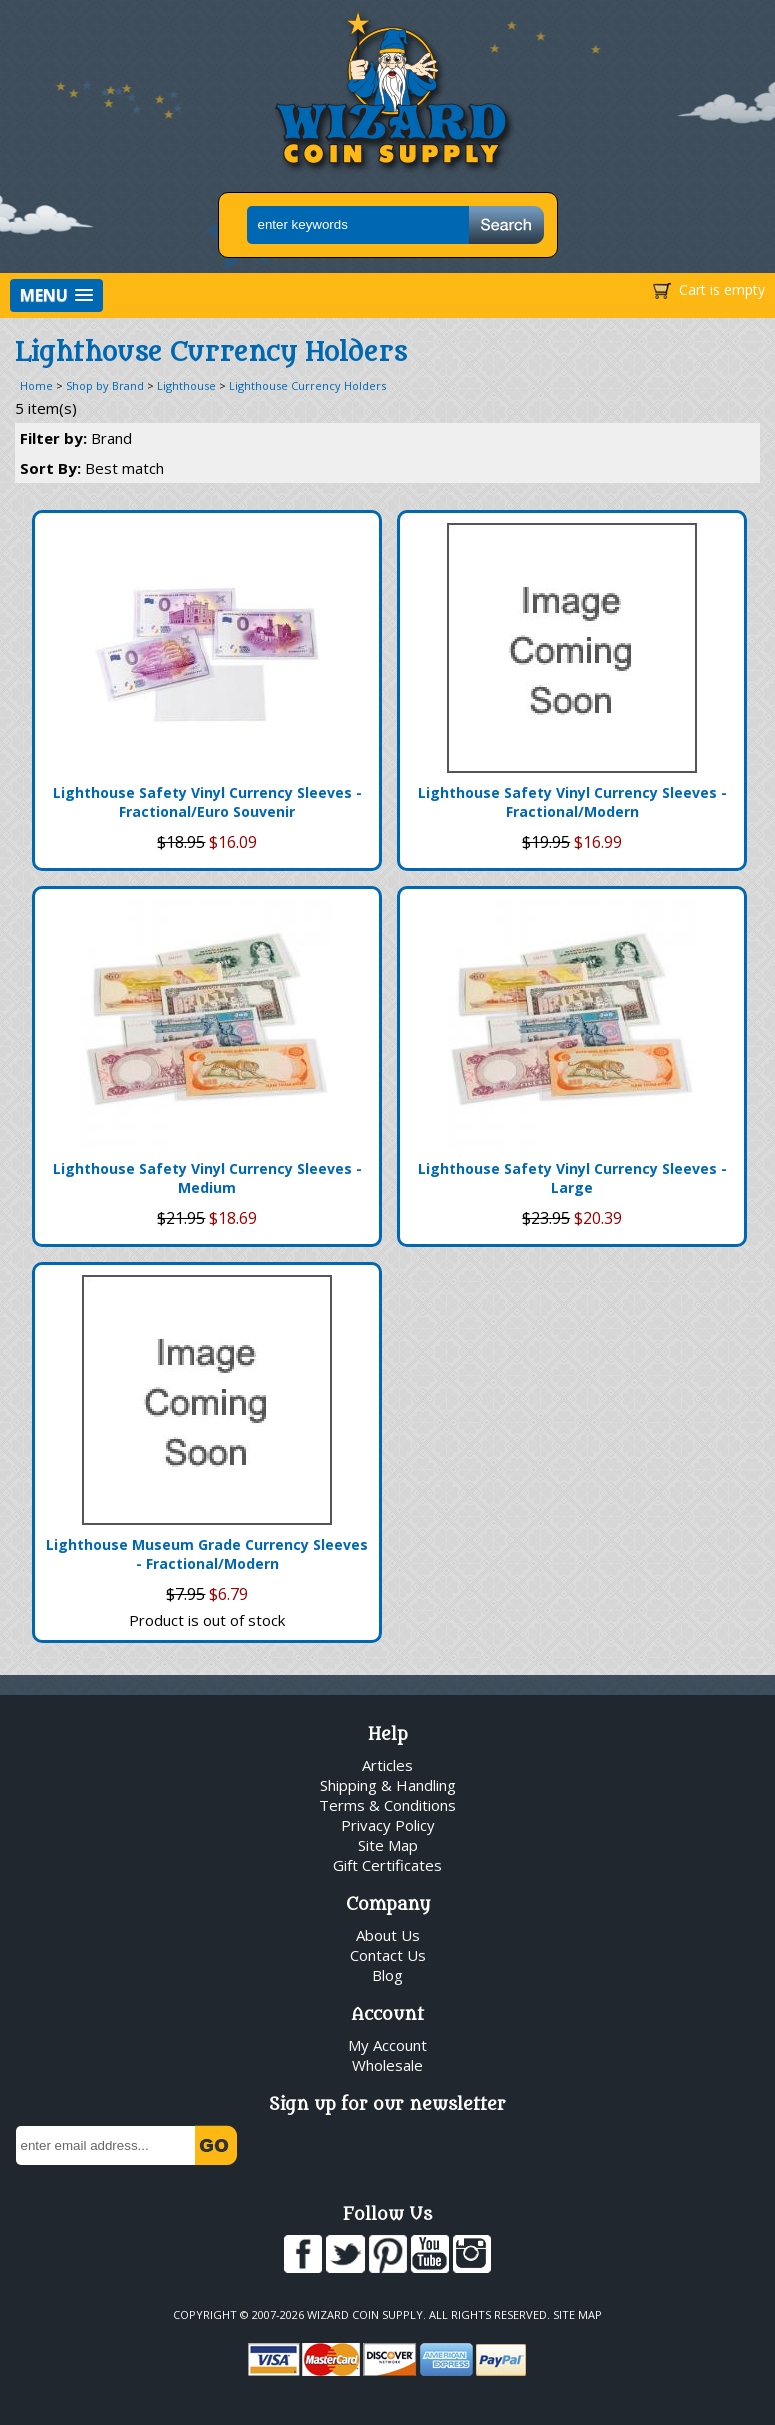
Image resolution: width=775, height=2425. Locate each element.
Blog (387, 1975)
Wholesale (387, 2065)
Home (36, 385)
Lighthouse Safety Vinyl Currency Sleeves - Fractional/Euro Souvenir (207, 802)
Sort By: (92, 468)
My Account (387, 2045)
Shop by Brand (105, 385)
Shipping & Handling (388, 1785)
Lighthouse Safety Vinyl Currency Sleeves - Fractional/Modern (572, 802)
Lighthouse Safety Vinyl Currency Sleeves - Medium (207, 1178)
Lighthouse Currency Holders (307, 385)
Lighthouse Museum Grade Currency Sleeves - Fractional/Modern (207, 1554)
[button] (56, 295)
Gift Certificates (387, 1865)
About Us (388, 1935)
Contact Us (388, 1955)
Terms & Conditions (387, 1805)
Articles (387, 1765)
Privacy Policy (388, 1825)
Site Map (388, 1845)
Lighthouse (186, 385)
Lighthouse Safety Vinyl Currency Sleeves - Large (572, 1178)
